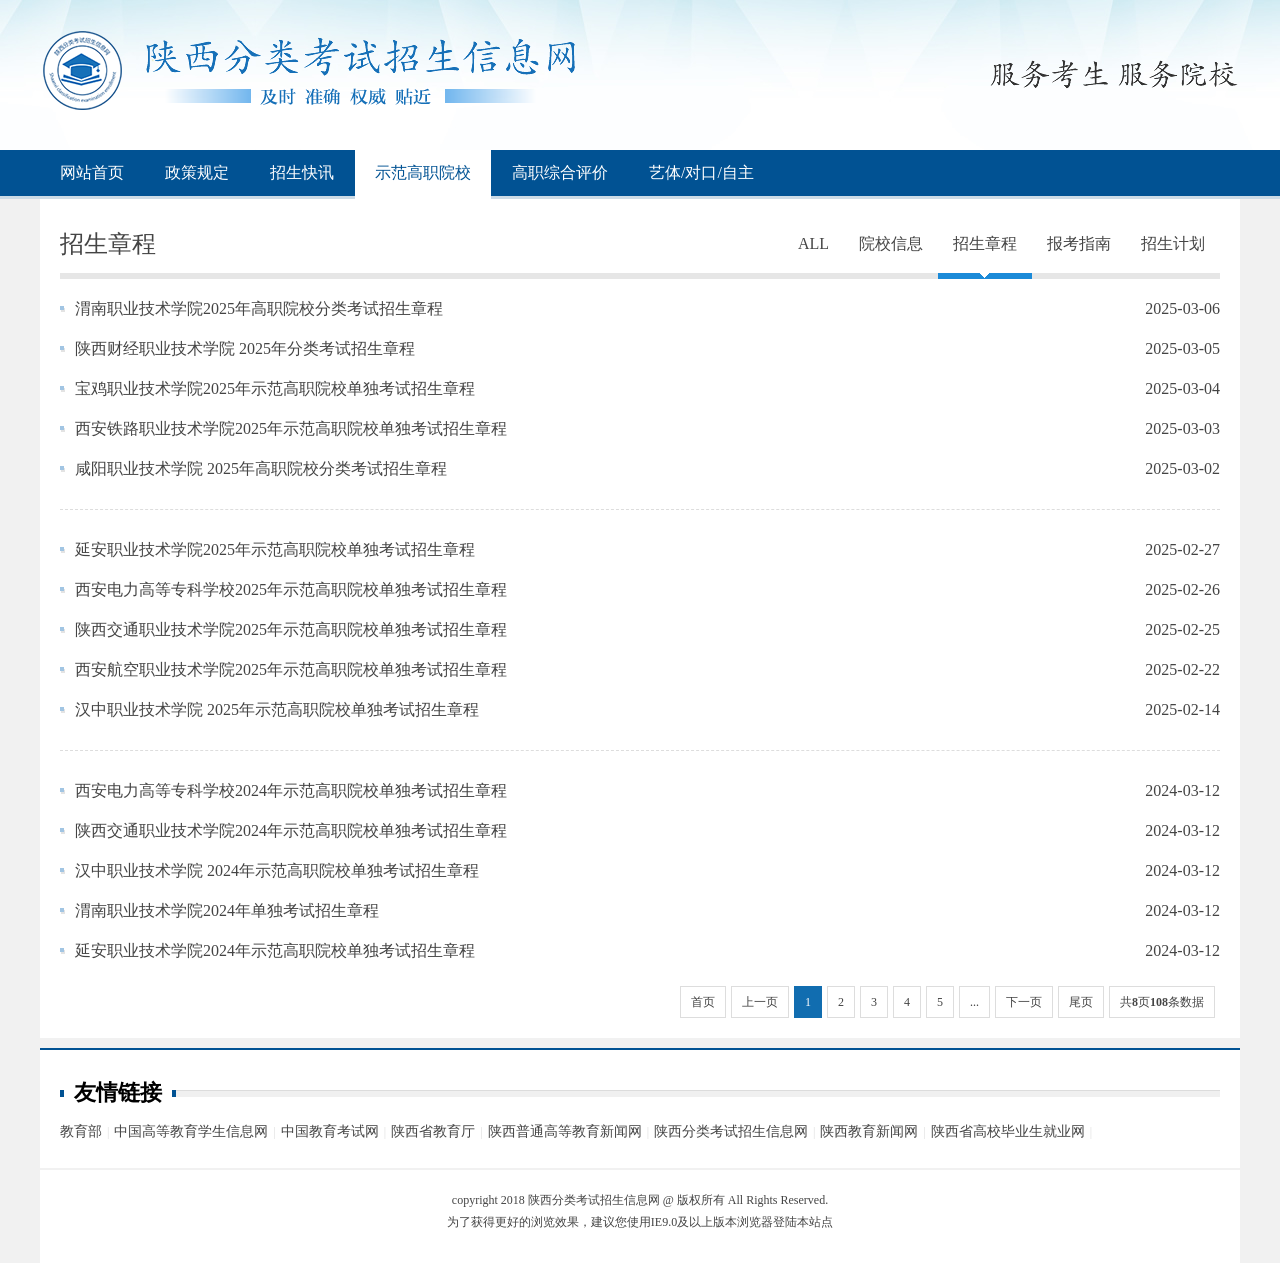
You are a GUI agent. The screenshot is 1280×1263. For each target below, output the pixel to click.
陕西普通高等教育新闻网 (565, 1131)
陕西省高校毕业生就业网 (1008, 1131)
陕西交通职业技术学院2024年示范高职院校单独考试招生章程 (283, 830)
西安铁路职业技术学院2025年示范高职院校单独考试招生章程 (283, 428)
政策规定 (197, 172)
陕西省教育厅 (433, 1131)
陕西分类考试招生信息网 (731, 1131)
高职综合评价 (560, 172)
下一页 (1024, 1002)
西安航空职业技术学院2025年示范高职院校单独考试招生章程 (283, 669)
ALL (813, 243)
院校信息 (891, 243)
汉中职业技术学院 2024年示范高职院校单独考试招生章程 (269, 870)
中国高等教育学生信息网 (191, 1131)
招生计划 (1173, 243)
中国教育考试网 (330, 1131)
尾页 (1081, 1002)
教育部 (81, 1131)
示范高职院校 (423, 172)
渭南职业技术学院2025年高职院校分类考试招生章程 (251, 308)
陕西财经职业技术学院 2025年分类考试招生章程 (237, 348)
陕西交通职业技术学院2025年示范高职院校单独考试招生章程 (283, 629)
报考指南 (1079, 243)
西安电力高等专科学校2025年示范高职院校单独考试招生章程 (283, 589)
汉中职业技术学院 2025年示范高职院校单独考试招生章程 (269, 709)
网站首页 (92, 172)
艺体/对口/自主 (701, 172)
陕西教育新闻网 (869, 1131)
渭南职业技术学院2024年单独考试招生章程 (219, 910)
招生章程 (985, 243)
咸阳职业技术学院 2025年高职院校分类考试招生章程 (253, 468)
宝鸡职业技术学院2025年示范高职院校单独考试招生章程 (267, 388)
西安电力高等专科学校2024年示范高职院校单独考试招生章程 (283, 790)
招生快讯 (302, 172)
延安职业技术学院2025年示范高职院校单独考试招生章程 (267, 549)
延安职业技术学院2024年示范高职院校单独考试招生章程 (267, 950)
